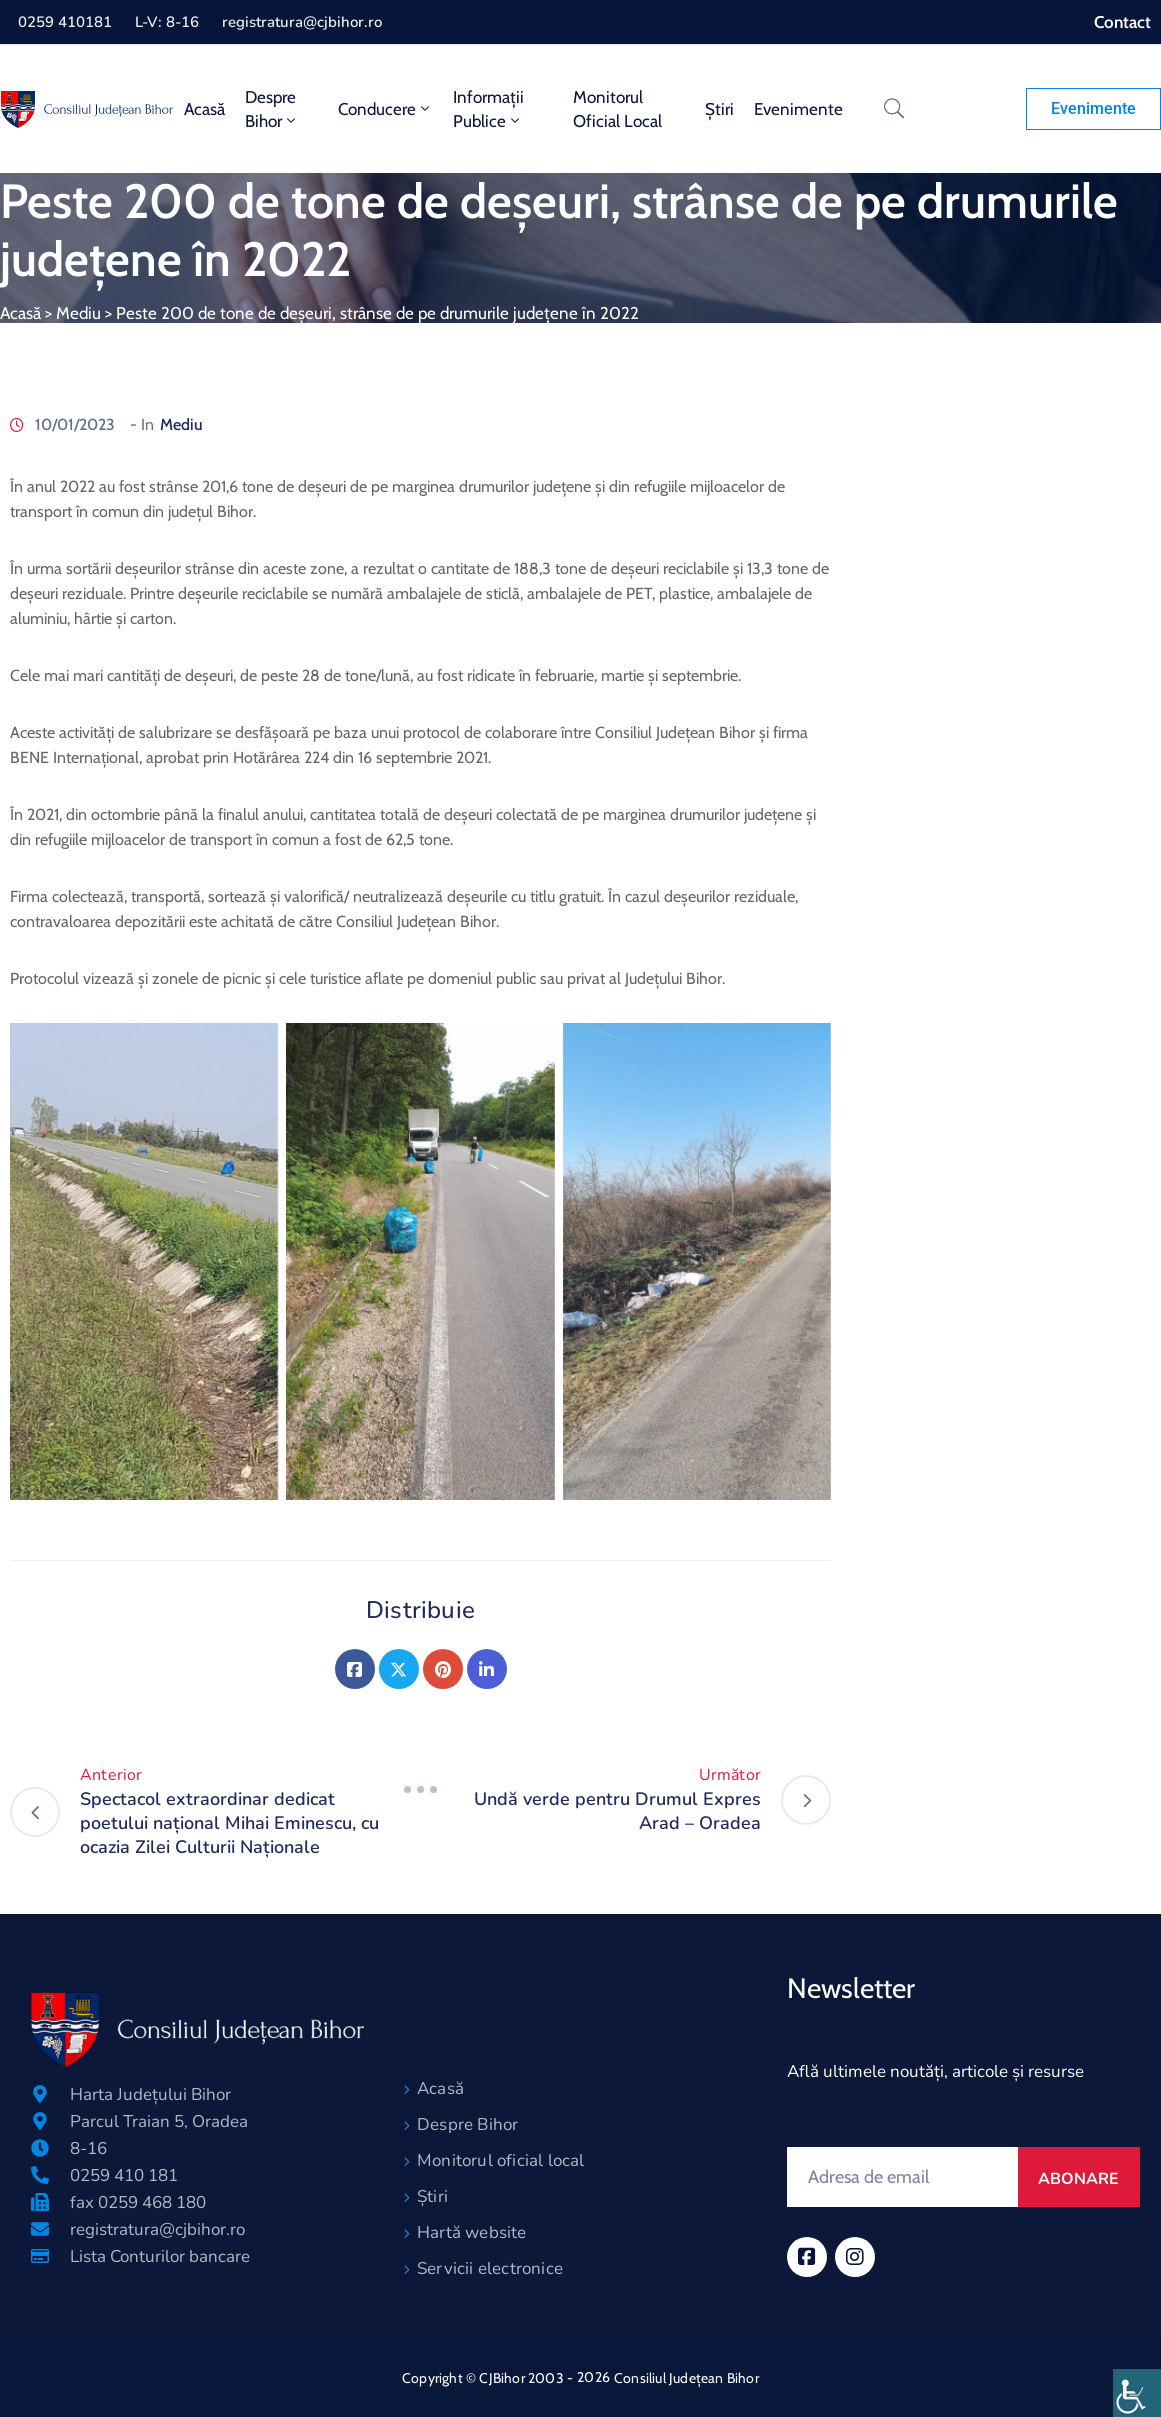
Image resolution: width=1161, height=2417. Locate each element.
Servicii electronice (490, 2268)
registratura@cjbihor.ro (302, 22)
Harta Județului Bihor (150, 2094)
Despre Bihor (272, 109)
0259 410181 (65, 22)
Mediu (78, 313)
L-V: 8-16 (167, 22)
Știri (719, 109)
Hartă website (472, 2232)
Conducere (385, 109)
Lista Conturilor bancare (160, 2256)
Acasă (204, 109)
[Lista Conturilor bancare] (40, 2256)
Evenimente (798, 109)
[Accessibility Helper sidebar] (1137, 2393)
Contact (1122, 22)
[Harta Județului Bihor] (40, 2094)
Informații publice (488, 109)
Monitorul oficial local (617, 109)
